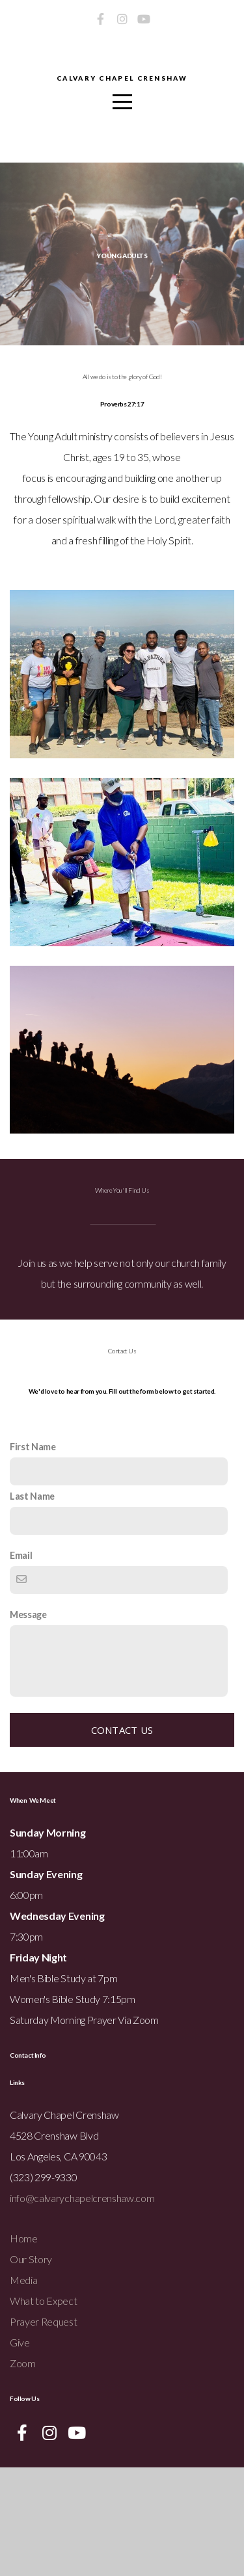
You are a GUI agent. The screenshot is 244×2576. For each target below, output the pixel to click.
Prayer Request (43, 2430)
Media (23, 2388)
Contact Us (122, 1838)
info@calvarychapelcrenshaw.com (82, 2306)
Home (24, 2347)
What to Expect (43, 2409)
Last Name (32, 1604)
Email (21, 1663)
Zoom (23, 2471)
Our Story (31, 2367)
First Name (33, 1555)
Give (20, 2451)
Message (28, 1723)
